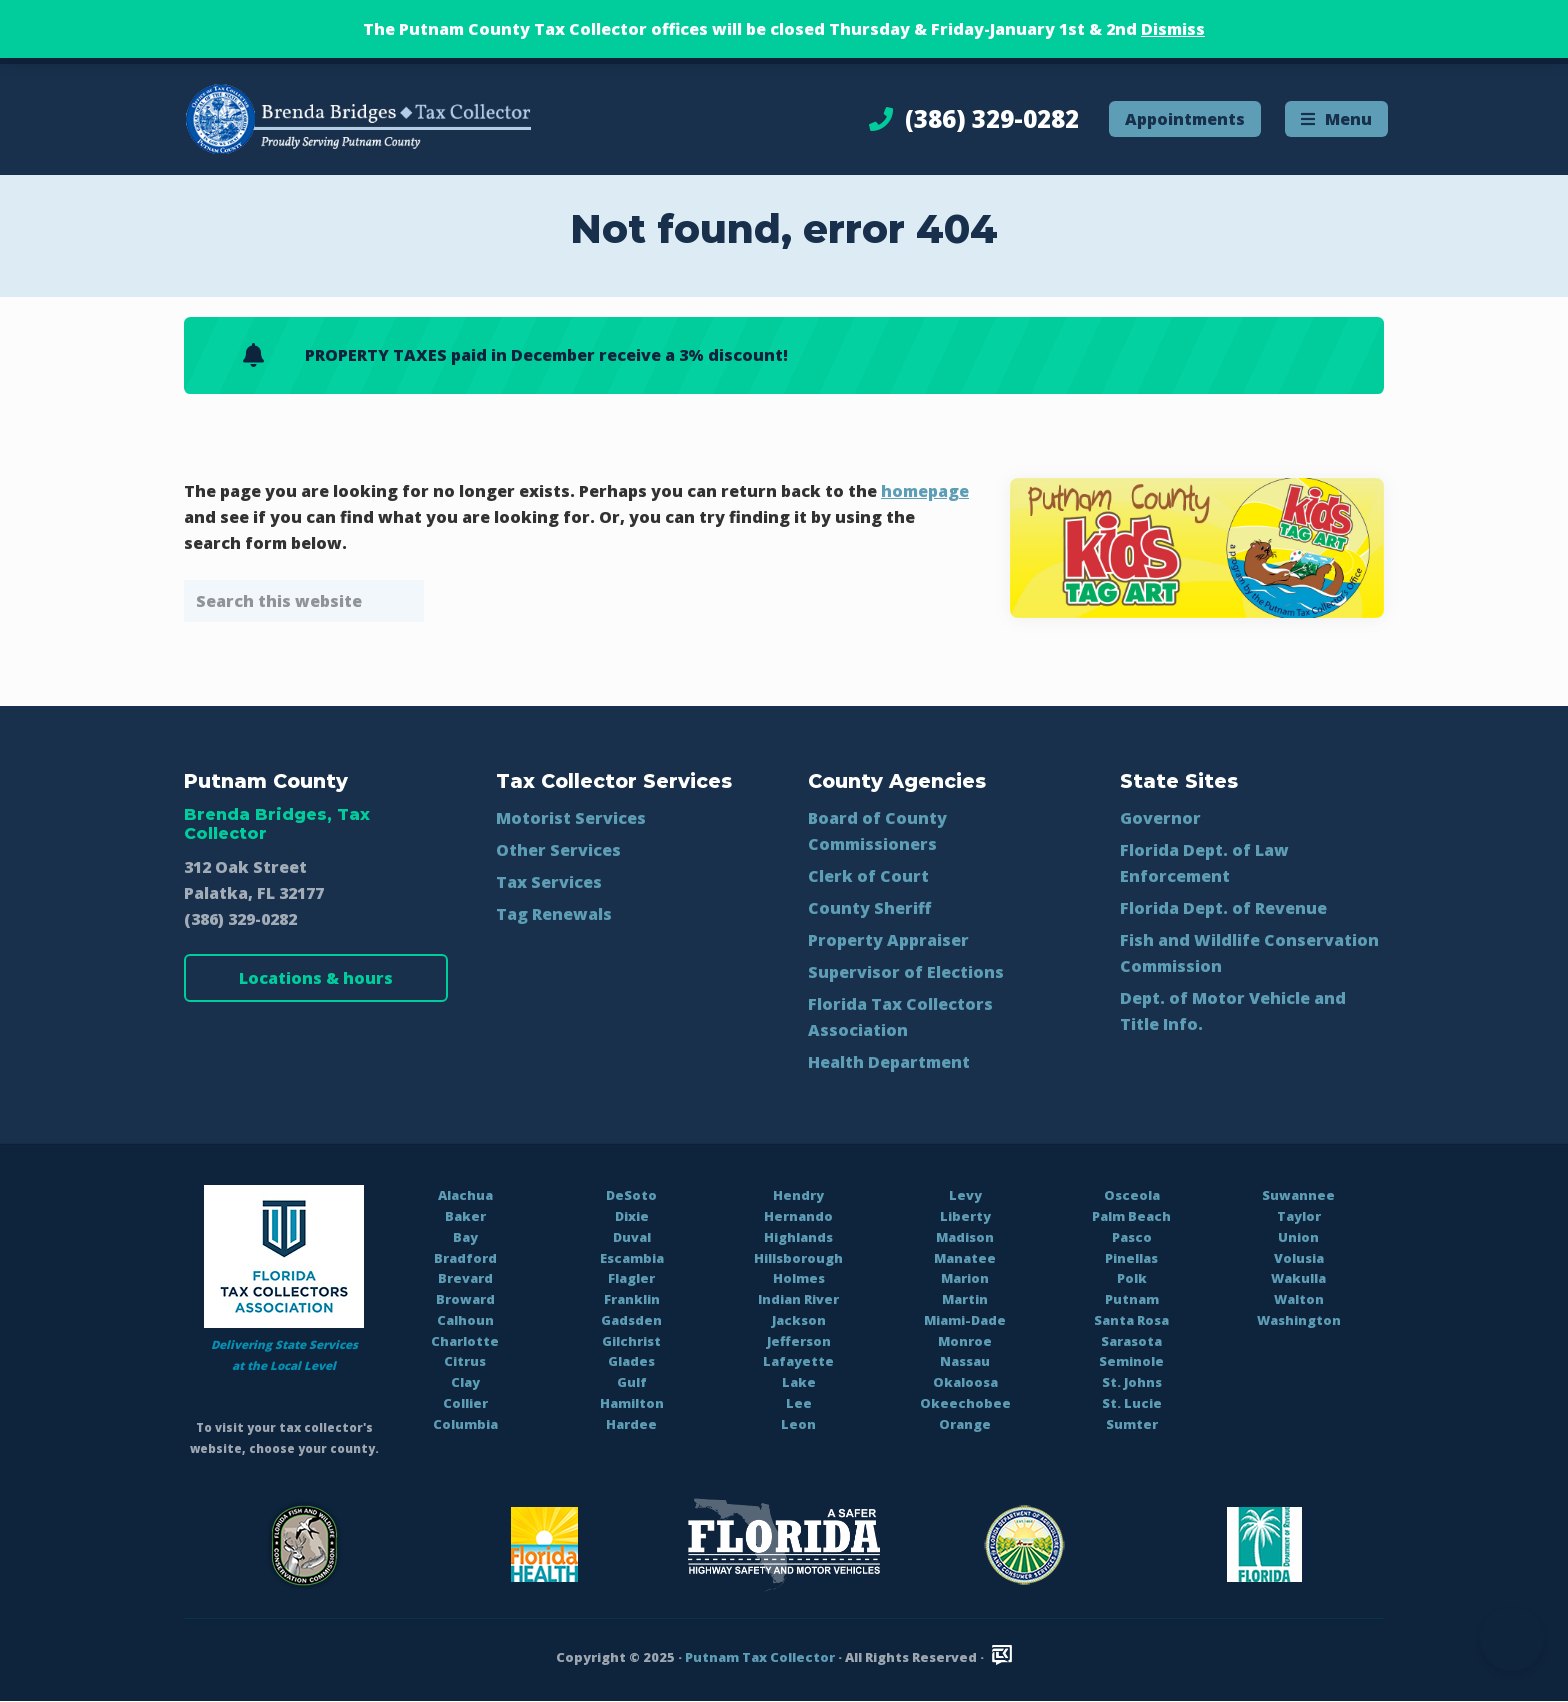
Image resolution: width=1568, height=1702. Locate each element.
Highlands (798, 1237)
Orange (965, 1424)
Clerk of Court (868, 876)
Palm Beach (1131, 1216)
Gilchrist (631, 1341)
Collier (465, 1403)
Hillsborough (798, 1258)
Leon (798, 1424)
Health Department (889, 1062)
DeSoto (631, 1195)
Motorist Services (571, 818)
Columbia (465, 1424)
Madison (965, 1237)
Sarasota (1131, 1341)
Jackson (799, 1320)
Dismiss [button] (1173, 29)
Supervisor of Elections (906, 972)
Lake (799, 1382)
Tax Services (549, 882)
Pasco (1132, 1237)
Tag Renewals (554, 914)
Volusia (1299, 1258)
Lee (799, 1403)
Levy (965, 1195)
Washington (1299, 1320)
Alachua (465, 1195)
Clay (465, 1382)
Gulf (632, 1382)
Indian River (798, 1299)
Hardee (631, 1424)
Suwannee (1298, 1195)
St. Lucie (1132, 1403)
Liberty (965, 1216)
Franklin (632, 1299)
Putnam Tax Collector (760, 1657)
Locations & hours (316, 978)
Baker (465, 1216)
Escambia (632, 1258)
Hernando (798, 1216)
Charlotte (465, 1341)
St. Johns (1132, 1382)
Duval (632, 1237)
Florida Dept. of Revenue (1223, 908)
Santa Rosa (1131, 1320)
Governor (1160, 818)
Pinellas (1131, 1258)
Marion (965, 1278)
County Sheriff (869, 908)
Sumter (1132, 1424)
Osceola (1132, 1195)
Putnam (1132, 1299)
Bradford (465, 1258)
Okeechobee (965, 1403)
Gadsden (631, 1320)
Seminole (1131, 1361)
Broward (465, 1299)
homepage (925, 491)
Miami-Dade (965, 1320)
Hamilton (632, 1403)
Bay (465, 1237)
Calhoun (465, 1320)
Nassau (965, 1361)
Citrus (465, 1361)
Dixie (632, 1216)
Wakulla (1298, 1278)
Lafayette (798, 1361)
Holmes (799, 1278)
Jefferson (799, 1341)
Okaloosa (965, 1382)
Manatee (965, 1258)
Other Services (558, 850)
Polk (1132, 1278)
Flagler (631, 1278)
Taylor (1299, 1216)
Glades (631, 1361)
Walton (1299, 1299)
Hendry (798, 1195)
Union (1298, 1237)
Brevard (465, 1278)
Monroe (965, 1341)
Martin (965, 1299)
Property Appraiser (888, 940)
